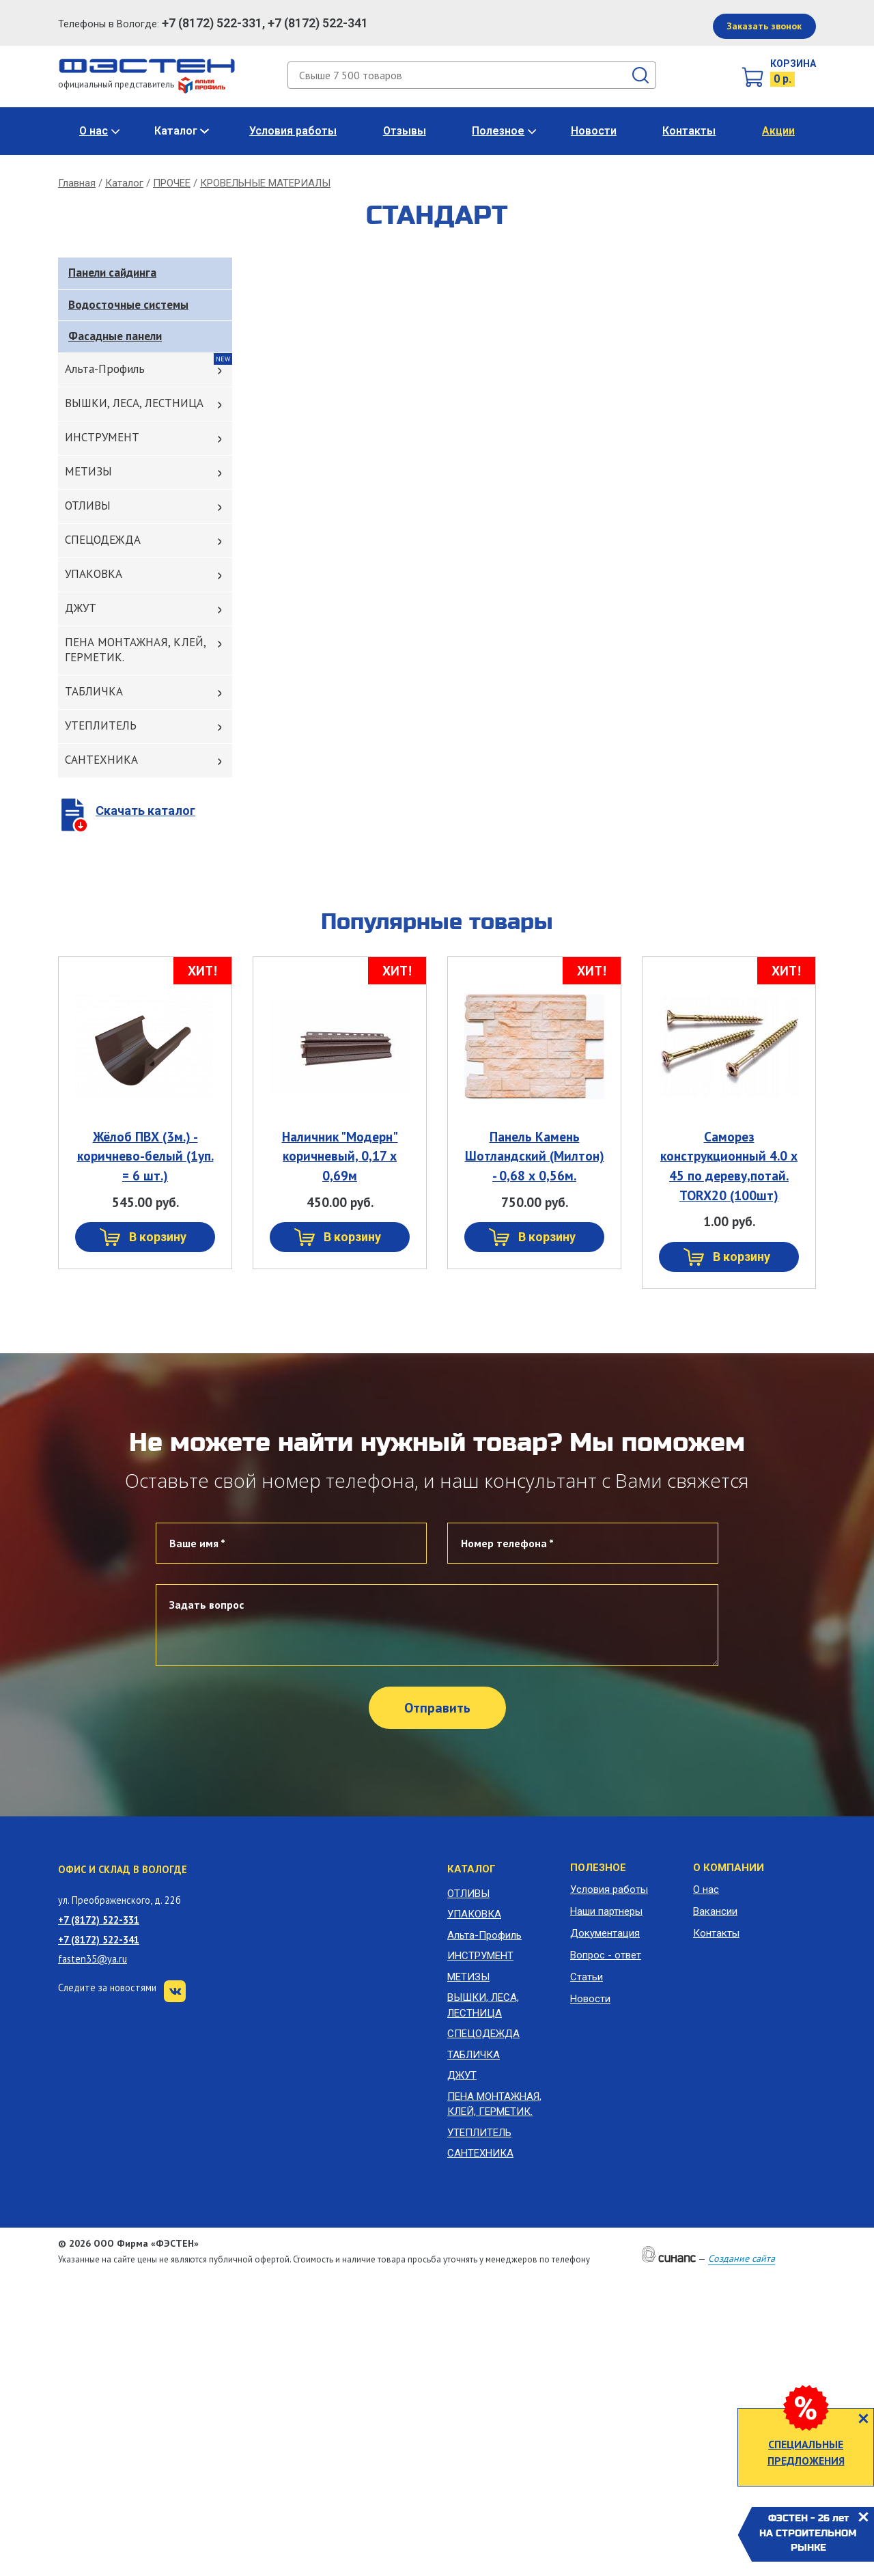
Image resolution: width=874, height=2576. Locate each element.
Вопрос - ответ (605, 1955)
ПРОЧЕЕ (172, 183)
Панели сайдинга (112, 272)
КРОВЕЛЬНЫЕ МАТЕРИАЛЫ (265, 183)
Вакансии (715, 1911)
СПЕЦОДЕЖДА (103, 539)
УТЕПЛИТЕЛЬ (101, 725)
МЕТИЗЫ (88, 471)
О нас (93, 130)
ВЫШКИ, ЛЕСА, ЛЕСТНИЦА (134, 403)
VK (175, 1991)
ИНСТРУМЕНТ (102, 437)
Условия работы (293, 130)
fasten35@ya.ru (92, 1958)
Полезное (498, 130)
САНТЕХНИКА (101, 759)
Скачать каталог (145, 810)
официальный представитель (141, 84)
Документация (605, 1933)
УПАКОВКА (93, 573)
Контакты (689, 130)
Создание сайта (741, 2258)
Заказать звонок (764, 26)
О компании (728, 1867)
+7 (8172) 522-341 (98, 1939)
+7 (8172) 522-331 (98, 1919)
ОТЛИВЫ (88, 505)
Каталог (175, 130)
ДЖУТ (80, 607)
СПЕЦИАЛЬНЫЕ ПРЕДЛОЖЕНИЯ (806, 2452)
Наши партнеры (606, 1911)
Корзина (793, 63)
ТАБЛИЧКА (94, 691)
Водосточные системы (128, 304)
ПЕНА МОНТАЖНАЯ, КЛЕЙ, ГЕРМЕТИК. (135, 650)
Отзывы (404, 130)
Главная (77, 183)
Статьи (586, 1977)
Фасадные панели (115, 336)
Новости (594, 130)
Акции (778, 130)
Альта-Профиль (105, 368)
